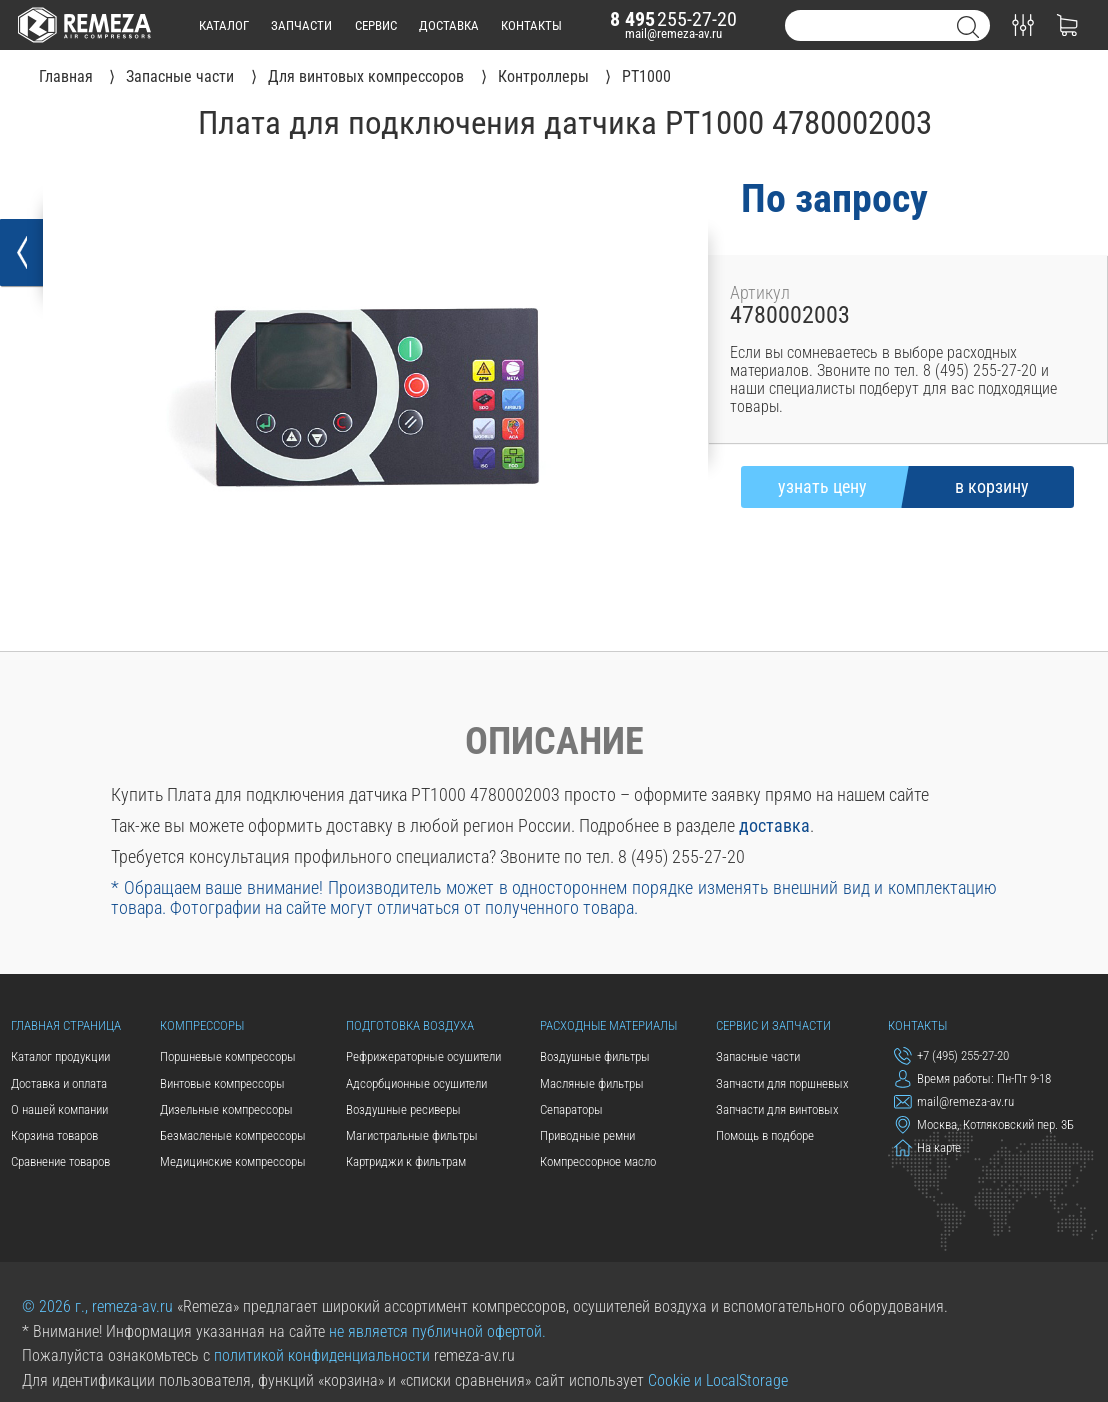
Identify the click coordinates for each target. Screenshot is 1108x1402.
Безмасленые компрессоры (233, 1135)
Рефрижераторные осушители (423, 1056)
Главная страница (66, 1025)
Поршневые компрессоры (228, 1056)
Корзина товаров (54, 1135)
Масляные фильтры (592, 1083)
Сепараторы (571, 1109)
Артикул (760, 293)
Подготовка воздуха (410, 1025)
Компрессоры (202, 1025)
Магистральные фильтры (412, 1135)
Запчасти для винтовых (777, 1109)
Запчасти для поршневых (782, 1083)
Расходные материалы (608, 1025)
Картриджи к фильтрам (406, 1161)
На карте (927, 1148)
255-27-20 (673, 19)
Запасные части (758, 1056)
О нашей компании (59, 1109)
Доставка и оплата (59, 1083)
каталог (224, 25)
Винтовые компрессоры (222, 1083)
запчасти (301, 25)
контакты (531, 25)
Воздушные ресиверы (403, 1109)
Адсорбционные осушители (416, 1083)
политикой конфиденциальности (322, 1356)
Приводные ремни (587, 1135)
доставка (449, 25)
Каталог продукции (60, 1056)
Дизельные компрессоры (226, 1109)
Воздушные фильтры (595, 1056)
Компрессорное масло (598, 1161)
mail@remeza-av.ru (673, 33)
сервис (376, 25)
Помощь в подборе (765, 1135)
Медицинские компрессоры (233, 1161)
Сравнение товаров (60, 1161)
